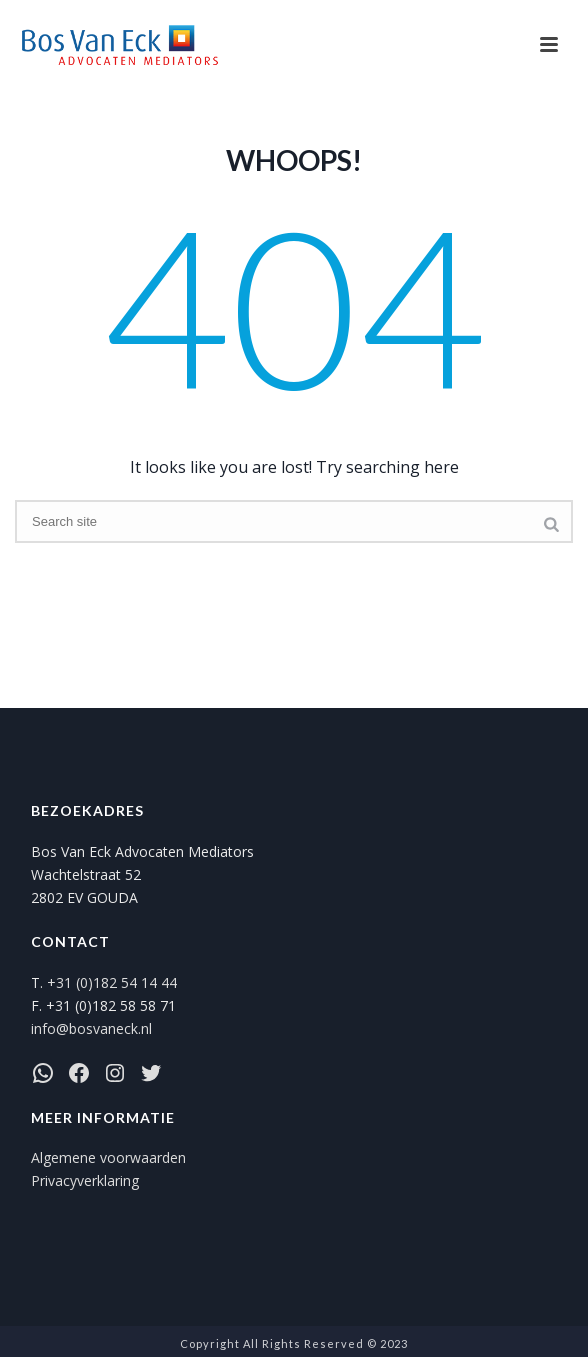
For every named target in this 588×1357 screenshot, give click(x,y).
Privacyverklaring (85, 1180)
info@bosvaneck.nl (91, 1028)
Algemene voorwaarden (108, 1157)
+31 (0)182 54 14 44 (112, 982)
